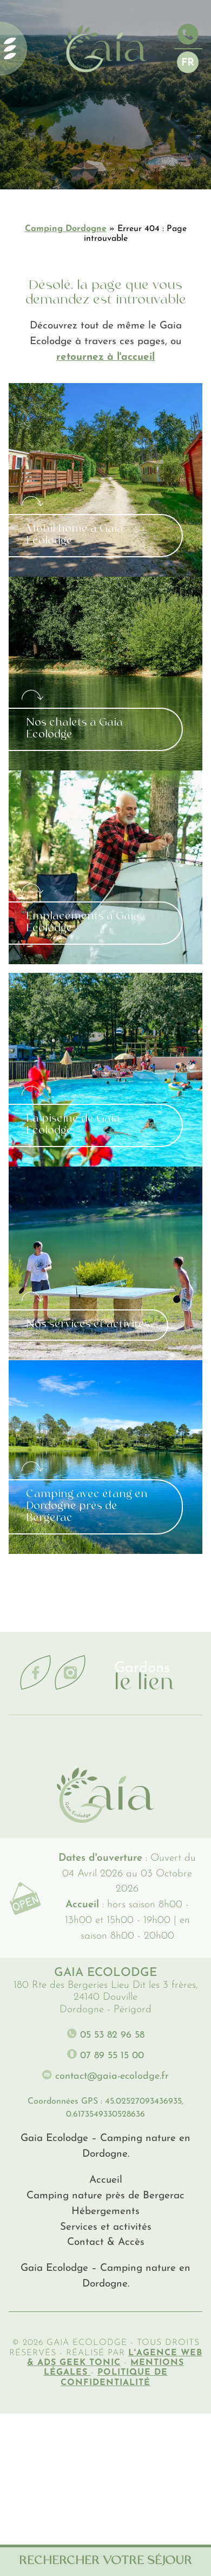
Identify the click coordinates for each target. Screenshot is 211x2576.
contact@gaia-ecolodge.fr (105, 2075)
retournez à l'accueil (105, 357)
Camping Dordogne (66, 229)
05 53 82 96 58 (105, 2034)
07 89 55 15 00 (105, 2054)
